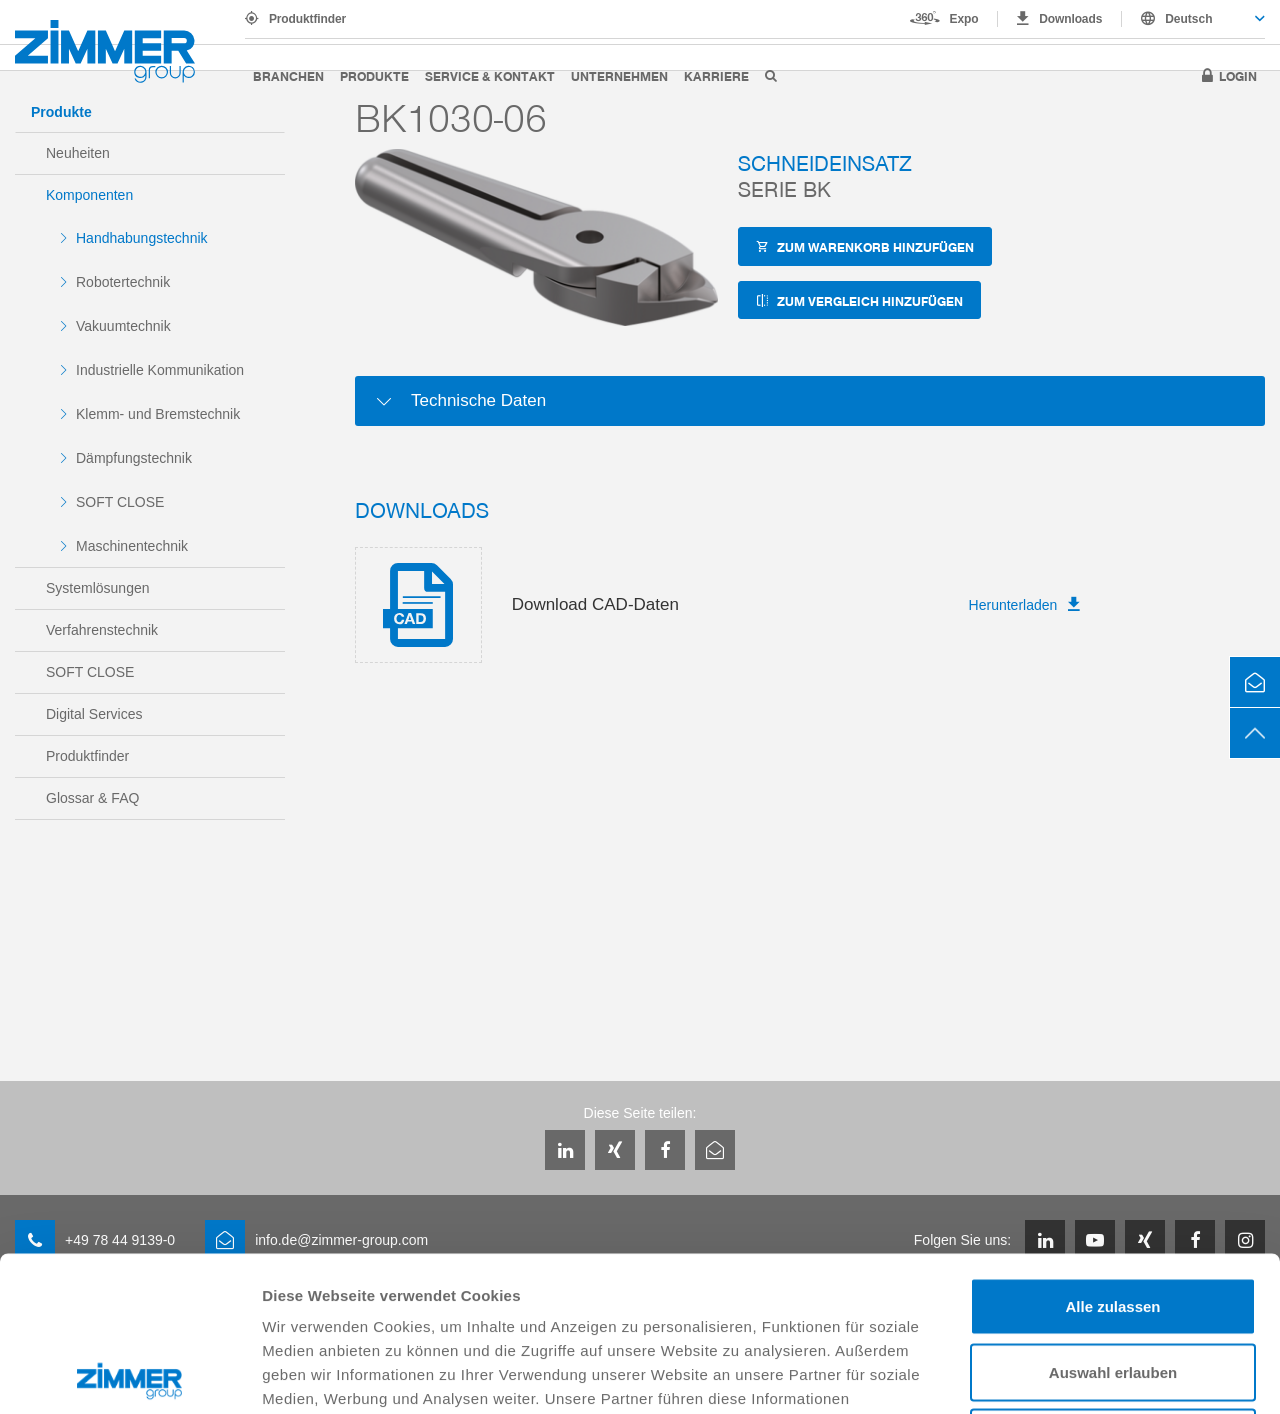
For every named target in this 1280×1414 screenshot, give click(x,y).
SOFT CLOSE (120, 502)
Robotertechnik (123, 282)
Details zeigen (1063, 1374)
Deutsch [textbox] (1188, 19)
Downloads (1070, 19)
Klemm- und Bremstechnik (158, 414)
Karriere (716, 75)
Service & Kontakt (490, 75)
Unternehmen (619, 75)
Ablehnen (1113, 1282)
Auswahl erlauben (1113, 1217)
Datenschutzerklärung (782, 1291)
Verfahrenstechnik (102, 630)
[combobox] (1193, 19)
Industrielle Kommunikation (160, 370)
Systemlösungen (98, 588)
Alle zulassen (1112, 1151)
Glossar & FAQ (92, 798)
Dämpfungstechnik (134, 458)
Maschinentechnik (132, 546)
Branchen (288, 75)
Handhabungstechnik (142, 238)
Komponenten (89, 195)
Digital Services (94, 714)
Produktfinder (307, 19)
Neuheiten (78, 153)
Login (1238, 75)
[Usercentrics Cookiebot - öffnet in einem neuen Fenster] (129, 1375)
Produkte (374, 75)
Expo (964, 19)
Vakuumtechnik (123, 326)
